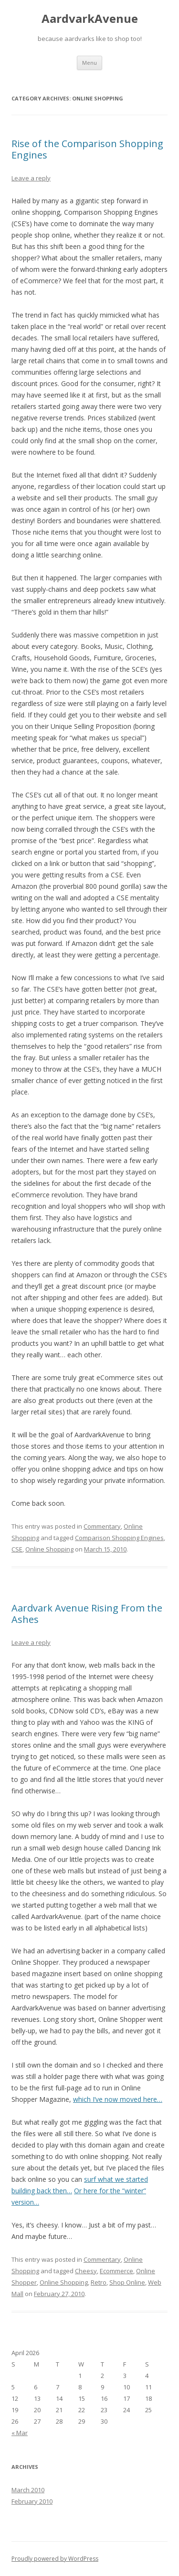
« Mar (19, 2432)
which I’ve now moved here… (117, 2099)
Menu (89, 62)
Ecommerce (116, 2271)
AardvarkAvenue (90, 18)
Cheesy (86, 2271)
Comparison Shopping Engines (119, 1537)
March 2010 (27, 2490)
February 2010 (32, 2501)
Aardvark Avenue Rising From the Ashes (86, 1613)
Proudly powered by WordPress (54, 2559)
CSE (16, 1549)
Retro (98, 2282)
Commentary (102, 1526)
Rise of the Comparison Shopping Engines (87, 149)
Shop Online (127, 2282)
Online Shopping (49, 1549)
